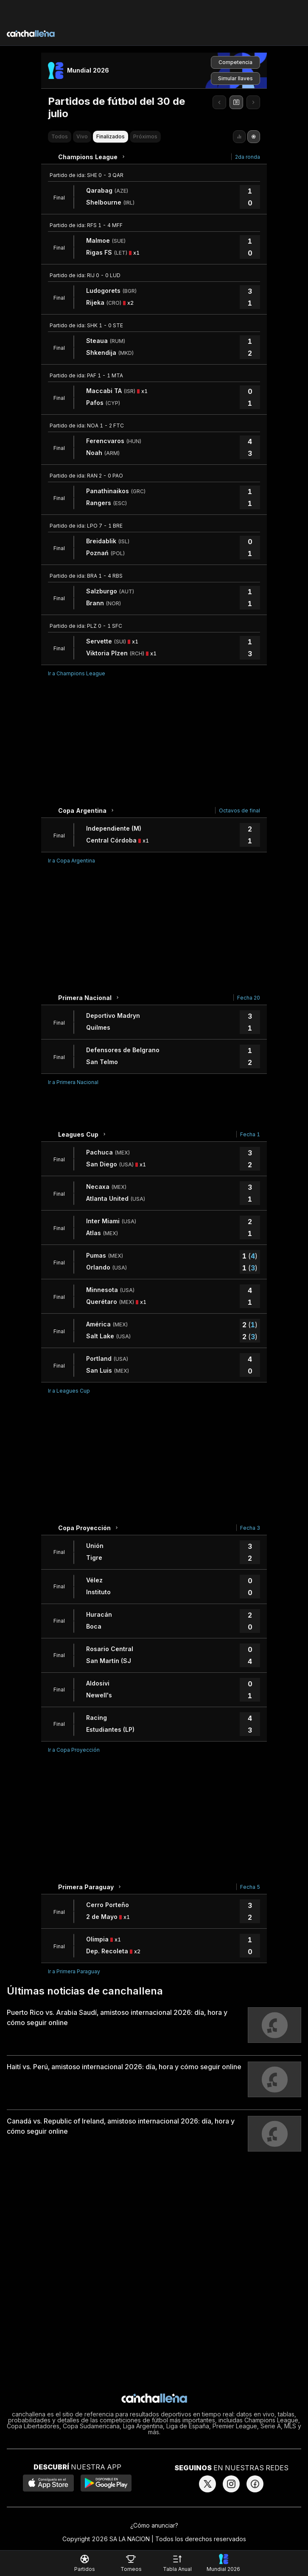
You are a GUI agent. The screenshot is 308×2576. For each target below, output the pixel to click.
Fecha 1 (250, 1134)
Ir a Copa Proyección (74, 1750)
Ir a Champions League (76, 673)
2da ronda (247, 157)
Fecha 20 (248, 997)
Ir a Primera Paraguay (74, 1971)
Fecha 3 (250, 1528)
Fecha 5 (250, 1887)
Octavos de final (239, 810)
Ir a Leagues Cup (69, 1391)
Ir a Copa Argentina (71, 860)
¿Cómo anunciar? (154, 2525)
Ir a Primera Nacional (73, 1082)
